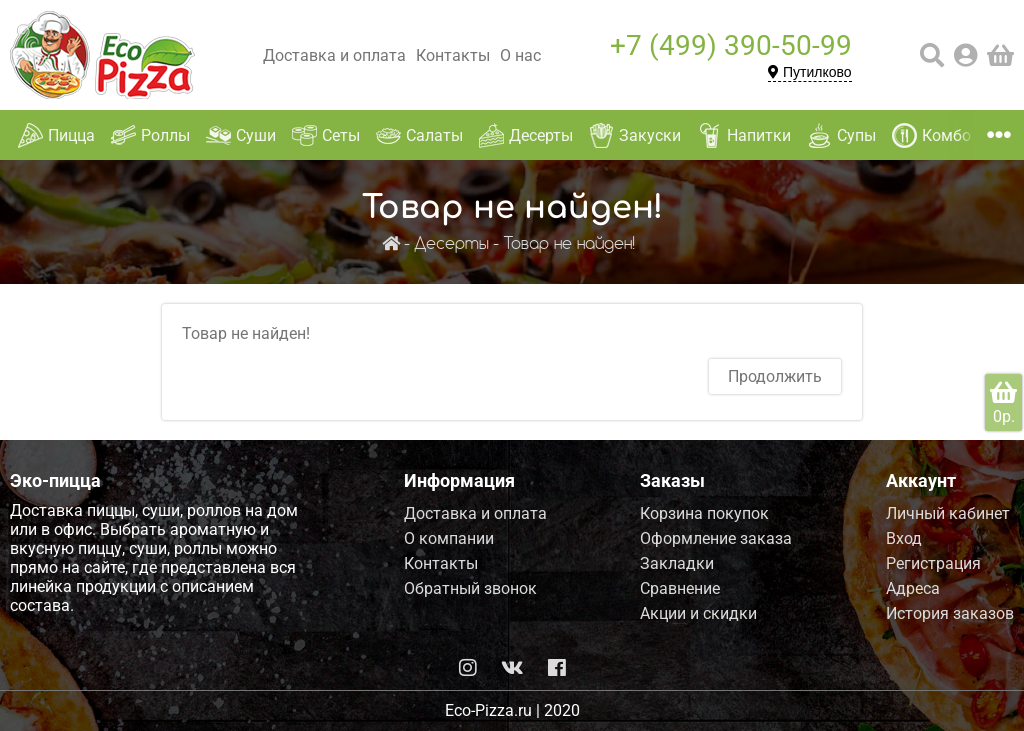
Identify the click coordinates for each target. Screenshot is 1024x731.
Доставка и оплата (334, 55)
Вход (904, 538)
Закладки (677, 563)
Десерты (451, 244)
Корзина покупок (704, 513)
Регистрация (933, 563)
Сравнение (680, 588)
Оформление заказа (716, 538)
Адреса (913, 588)
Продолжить (775, 376)
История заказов (950, 613)
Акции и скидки (698, 613)
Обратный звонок (470, 588)
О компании (449, 538)
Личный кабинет (948, 513)
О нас (520, 55)
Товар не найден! (569, 244)
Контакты (453, 55)
